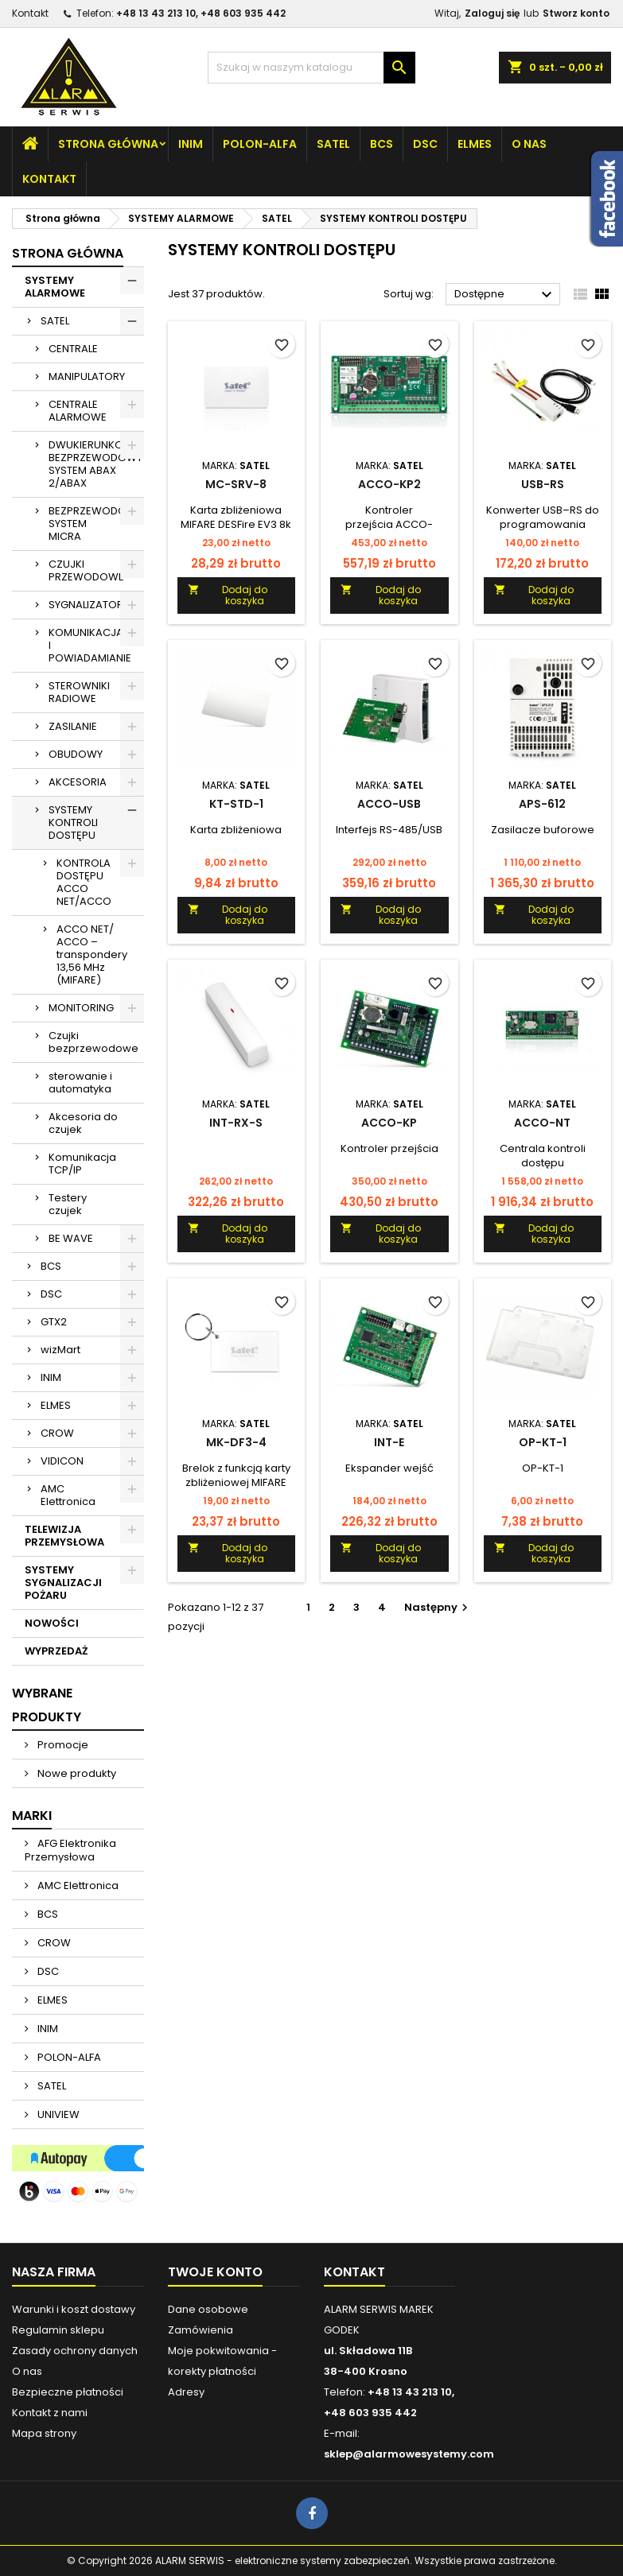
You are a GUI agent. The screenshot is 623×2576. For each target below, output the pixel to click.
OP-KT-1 (543, 1442)
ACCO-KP (389, 1123)
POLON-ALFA (260, 144)
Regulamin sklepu (58, 2329)
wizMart (60, 1349)
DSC (425, 144)
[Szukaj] (311, 67)
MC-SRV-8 (236, 484)
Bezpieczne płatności (67, 2391)
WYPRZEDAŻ (56, 1650)
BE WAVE (71, 1238)
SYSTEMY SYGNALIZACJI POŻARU (63, 1582)
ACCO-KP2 (389, 484)
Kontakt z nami (50, 2412)
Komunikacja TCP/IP (82, 1163)
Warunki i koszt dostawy (73, 2309)
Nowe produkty (75, 1773)
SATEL (333, 144)
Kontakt (30, 13)
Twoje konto (215, 2272)
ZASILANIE (73, 726)
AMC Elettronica (68, 1495)
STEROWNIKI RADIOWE (79, 692)
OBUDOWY (76, 754)
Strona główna (108, 144)
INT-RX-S (236, 1123)
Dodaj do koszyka (228, 595)
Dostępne (505, 295)
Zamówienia (200, 2329)
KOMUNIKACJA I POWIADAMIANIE (90, 645)
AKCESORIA (78, 781)
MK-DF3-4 (236, 1442)
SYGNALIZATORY (89, 604)
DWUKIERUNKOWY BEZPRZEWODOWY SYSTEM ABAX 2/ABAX (95, 464)
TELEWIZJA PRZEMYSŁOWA (64, 1536)
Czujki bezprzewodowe (93, 1042)
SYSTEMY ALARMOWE (55, 287)
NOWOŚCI (52, 1623)
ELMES (475, 144)
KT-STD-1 (236, 804)
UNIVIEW (57, 2114)
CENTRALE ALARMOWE (78, 411)
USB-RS (542, 484)
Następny (438, 1607)
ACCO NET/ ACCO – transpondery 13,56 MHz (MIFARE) (91, 954)
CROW (57, 1433)
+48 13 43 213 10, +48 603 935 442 (201, 13)
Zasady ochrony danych (75, 2350)
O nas (529, 144)
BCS (381, 144)
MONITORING (81, 1007)
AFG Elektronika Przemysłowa (70, 1850)
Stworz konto (576, 13)
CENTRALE (73, 348)
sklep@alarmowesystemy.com (409, 2454)
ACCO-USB (389, 804)
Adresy (186, 2391)
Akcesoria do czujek (83, 1123)
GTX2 (54, 1321)
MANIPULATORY (87, 376)
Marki (32, 1815)
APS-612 (542, 804)
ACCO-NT (542, 1123)
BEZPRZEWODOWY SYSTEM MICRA (95, 523)
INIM (190, 144)
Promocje (61, 1744)
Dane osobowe (208, 2309)
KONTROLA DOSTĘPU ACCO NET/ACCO (83, 882)
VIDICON (62, 1460)
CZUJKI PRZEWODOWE (86, 570)
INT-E (389, 1442)
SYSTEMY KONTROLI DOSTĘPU (73, 822)
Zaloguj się (492, 13)
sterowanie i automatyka (80, 1082)
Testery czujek (68, 1204)
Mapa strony (44, 2433)
